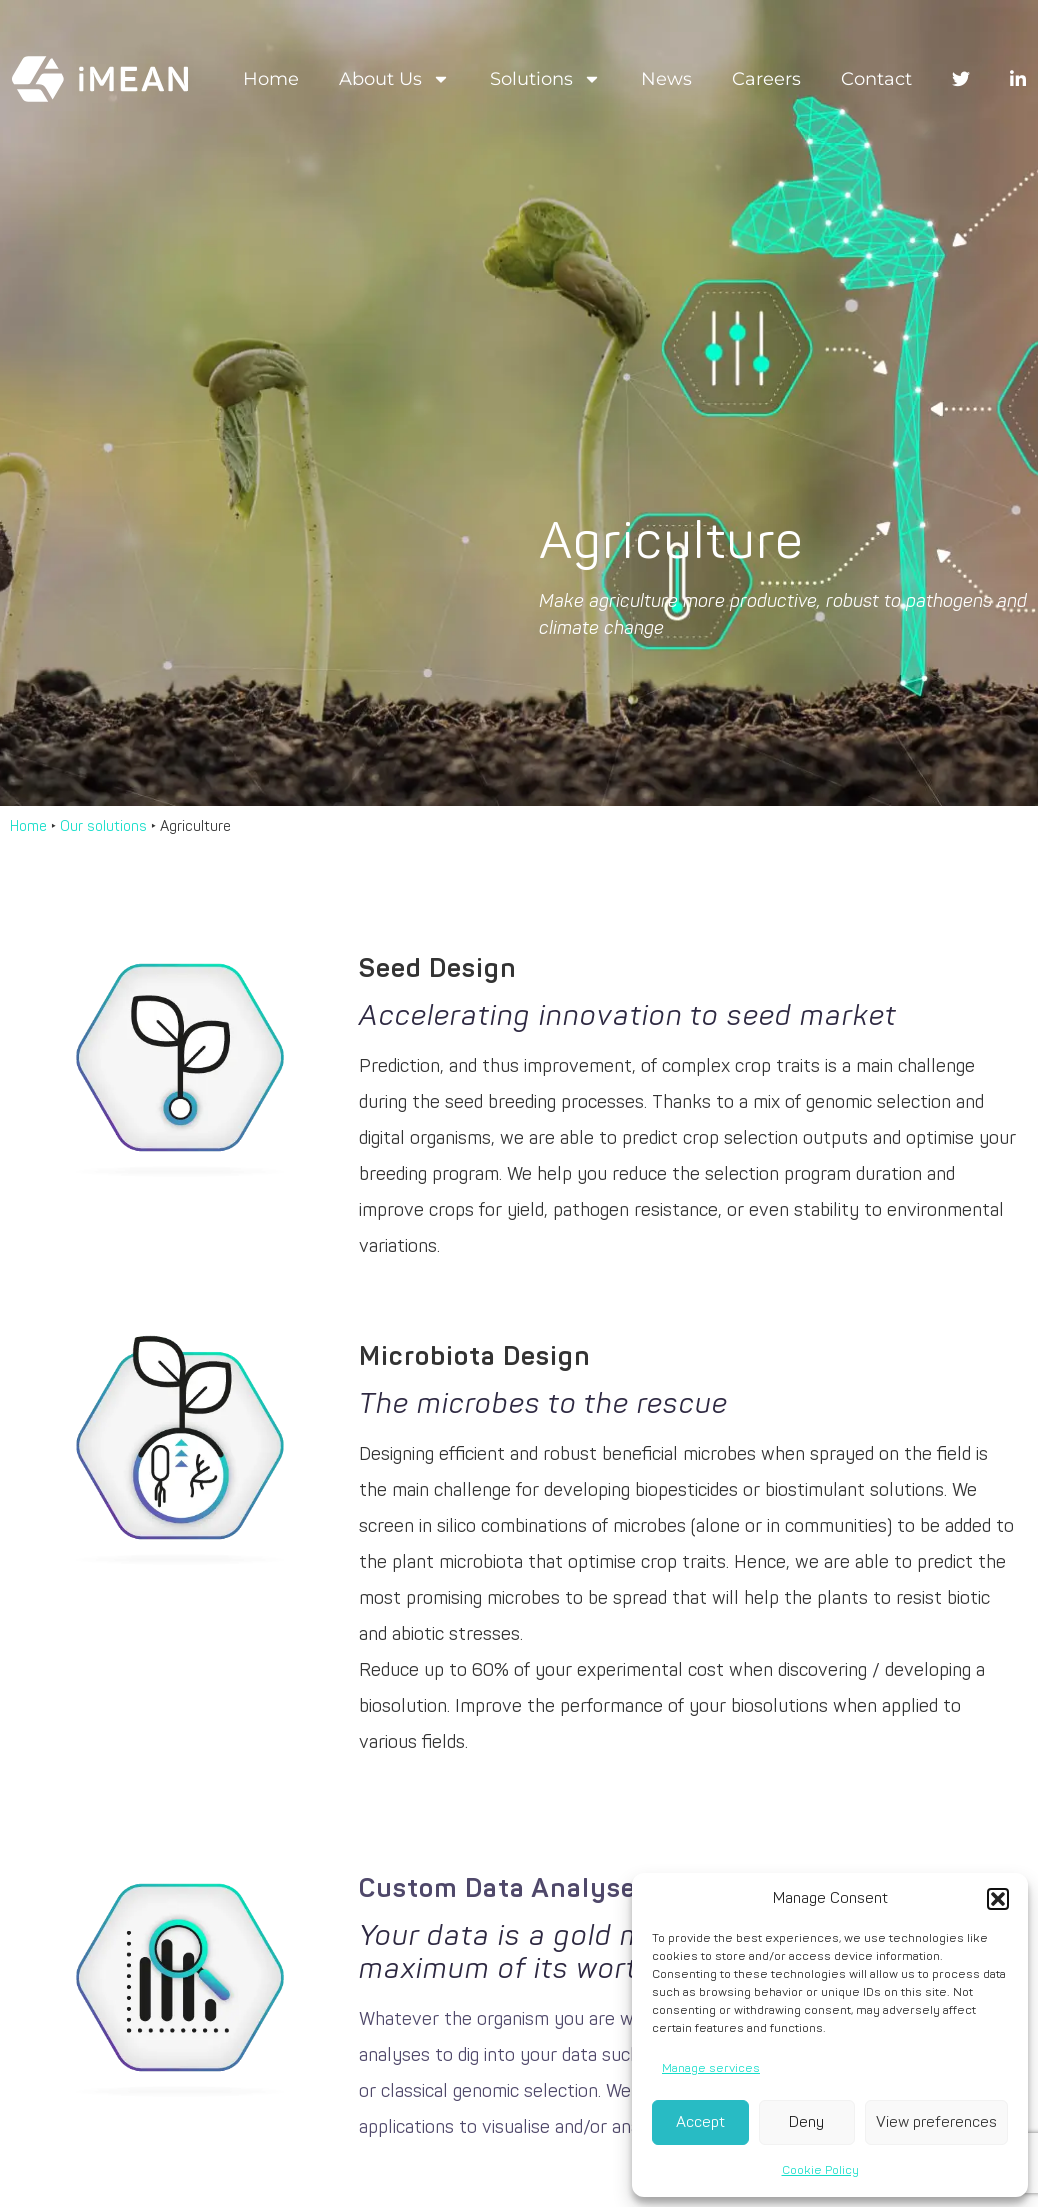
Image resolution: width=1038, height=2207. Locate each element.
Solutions (545, 79)
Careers (766, 79)
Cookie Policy (820, 2170)
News (666, 79)
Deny (806, 2122)
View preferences (936, 2122)
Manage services (711, 2068)
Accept (700, 2122)
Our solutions (103, 826)
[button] (998, 1899)
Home (271, 79)
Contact (876, 79)
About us (394, 79)
